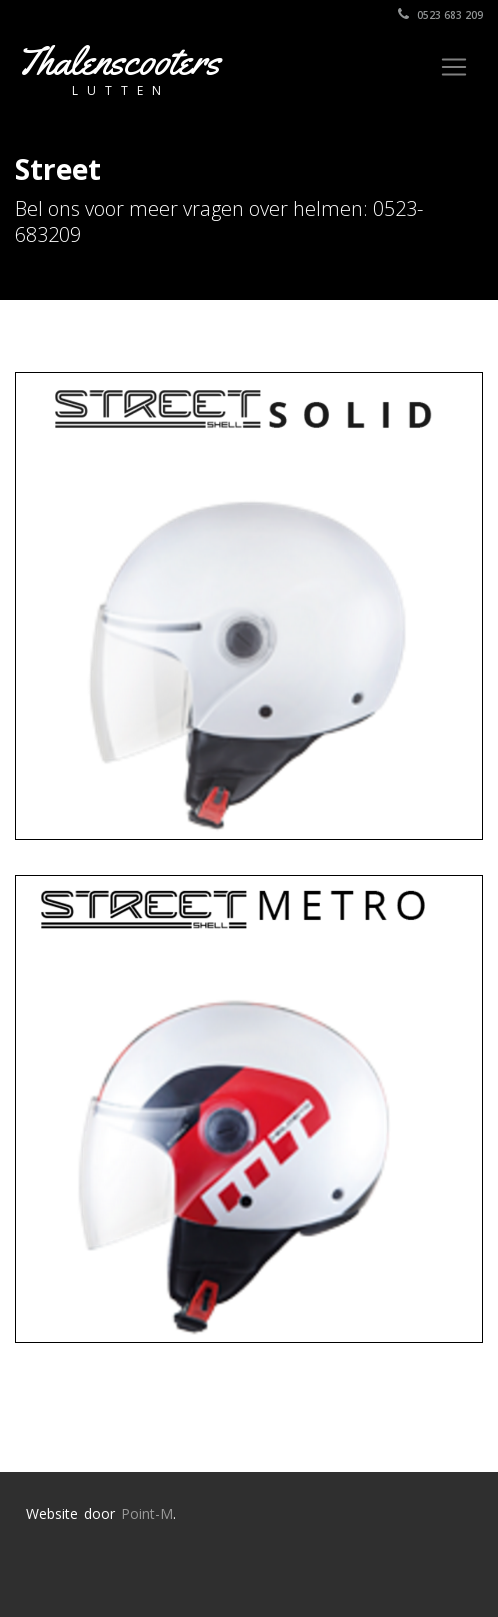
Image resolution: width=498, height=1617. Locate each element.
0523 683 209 (440, 15)
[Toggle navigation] (454, 67)
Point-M (147, 1513)
